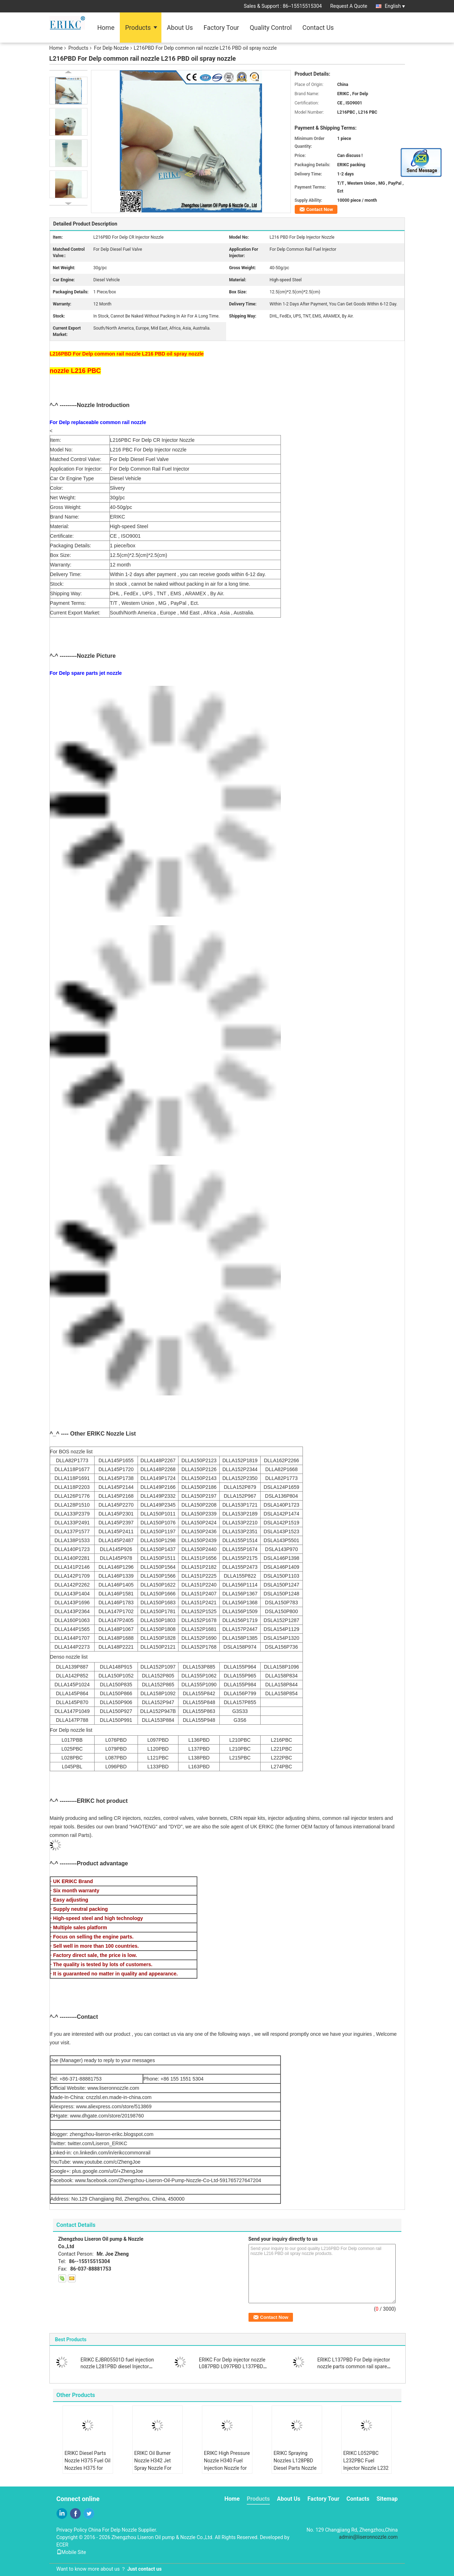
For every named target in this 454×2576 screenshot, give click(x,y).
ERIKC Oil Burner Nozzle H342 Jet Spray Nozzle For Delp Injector (153, 2464)
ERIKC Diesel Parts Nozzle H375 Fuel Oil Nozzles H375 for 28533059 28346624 (88, 2464)
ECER (63, 2545)
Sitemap (387, 2498)
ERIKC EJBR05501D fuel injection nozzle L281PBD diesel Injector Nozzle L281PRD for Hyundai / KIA (119, 2366)
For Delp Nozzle (111, 48)
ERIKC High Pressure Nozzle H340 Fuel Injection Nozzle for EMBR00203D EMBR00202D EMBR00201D (227, 2471)
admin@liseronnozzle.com (368, 2537)
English (395, 6)
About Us (180, 27)
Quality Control (271, 27)
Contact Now (319, 209)
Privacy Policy (72, 2530)
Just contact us (144, 2569)
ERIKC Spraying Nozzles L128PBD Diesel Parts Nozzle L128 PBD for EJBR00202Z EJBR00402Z (295, 2471)
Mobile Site (71, 2552)
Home (105, 27)
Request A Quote (348, 6)
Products (138, 27)
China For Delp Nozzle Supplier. (122, 2530)
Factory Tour (221, 27)
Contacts (358, 2498)
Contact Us (318, 27)
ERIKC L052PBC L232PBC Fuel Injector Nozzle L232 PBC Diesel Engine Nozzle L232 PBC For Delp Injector (366, 2471)
